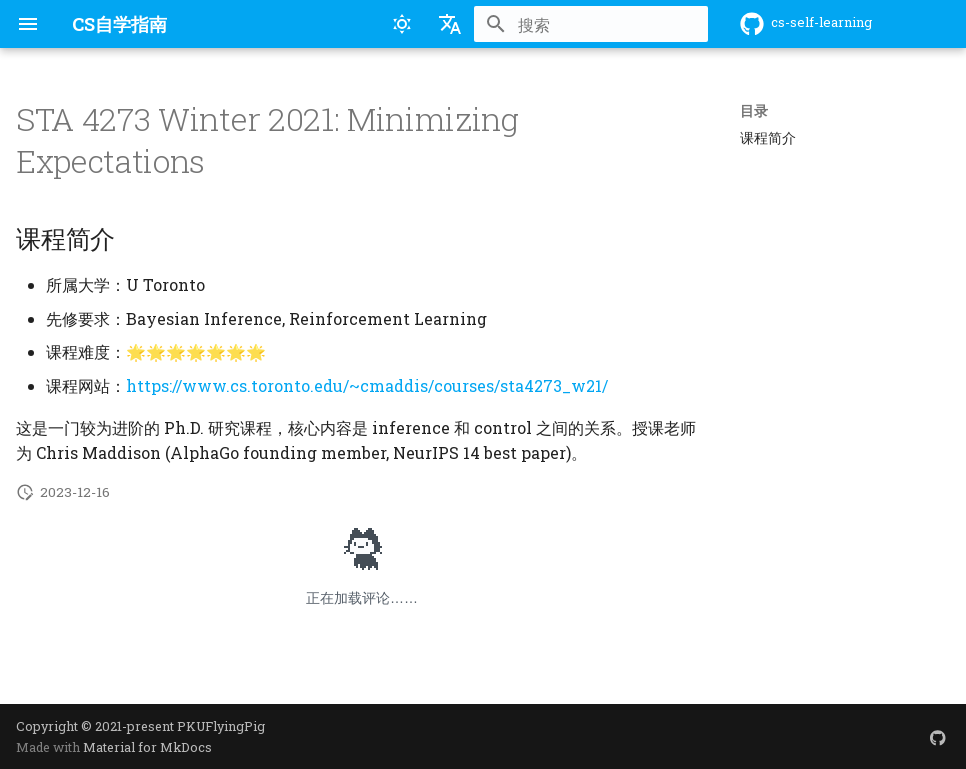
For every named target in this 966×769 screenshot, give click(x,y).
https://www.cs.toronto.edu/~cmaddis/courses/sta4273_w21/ (367, 385)
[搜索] (591, 24)
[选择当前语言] (450, 24)
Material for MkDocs (147, 747)
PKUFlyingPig (221, 726)
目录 (754, 111)
